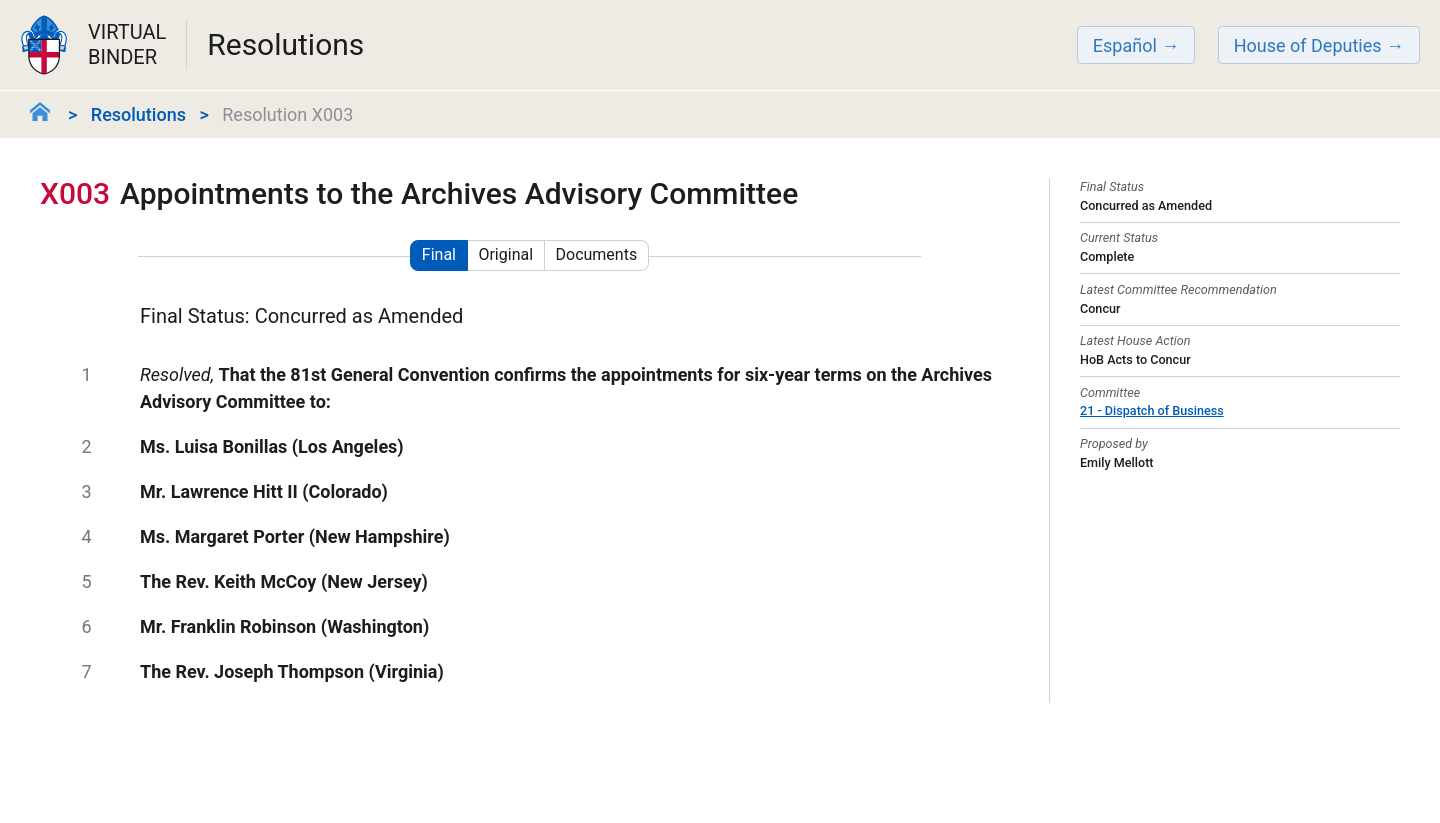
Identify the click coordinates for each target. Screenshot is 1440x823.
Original (505, 254)
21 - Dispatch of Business (1152, 410)
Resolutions (138, 114)
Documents (597, 254)
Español (1125, 45)
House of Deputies (1308, 45)
